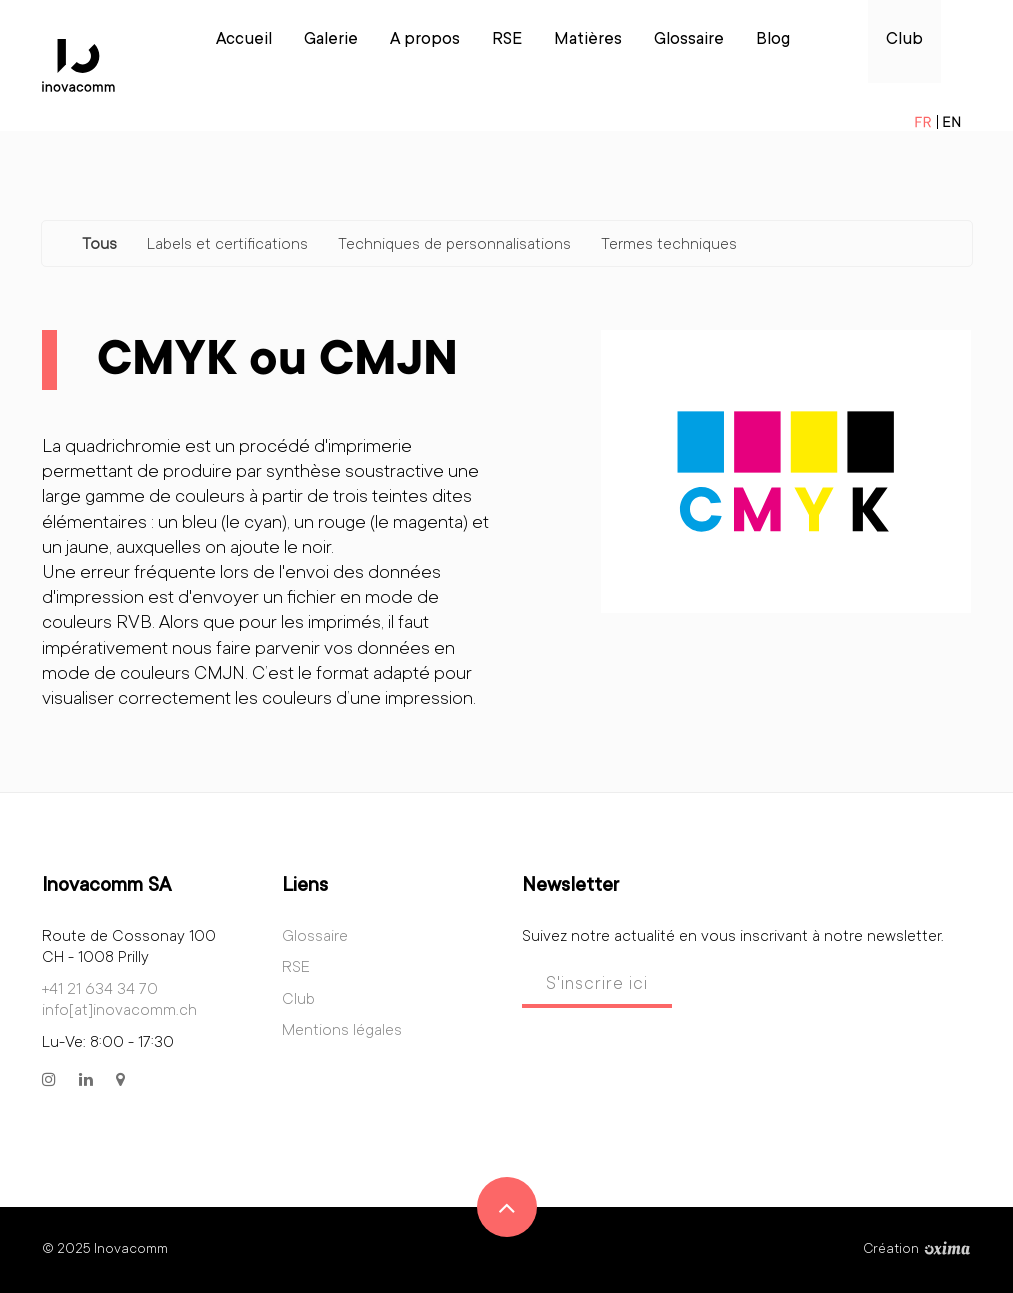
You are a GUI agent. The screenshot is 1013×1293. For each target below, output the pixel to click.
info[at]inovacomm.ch (119, 1011)
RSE (507, 40)
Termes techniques (669, 245)
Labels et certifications (227, 245)
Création (917, 1250)
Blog (773, 40)
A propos (425, 40)
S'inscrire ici (597, 985)
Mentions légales (342, 1031)
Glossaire (689, 40)
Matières (588, 40)
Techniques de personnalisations (454, 245)
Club (904, 40)
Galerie (331, 40)
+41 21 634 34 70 (100, 990)
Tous (99, 245)
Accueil (244, 40)
